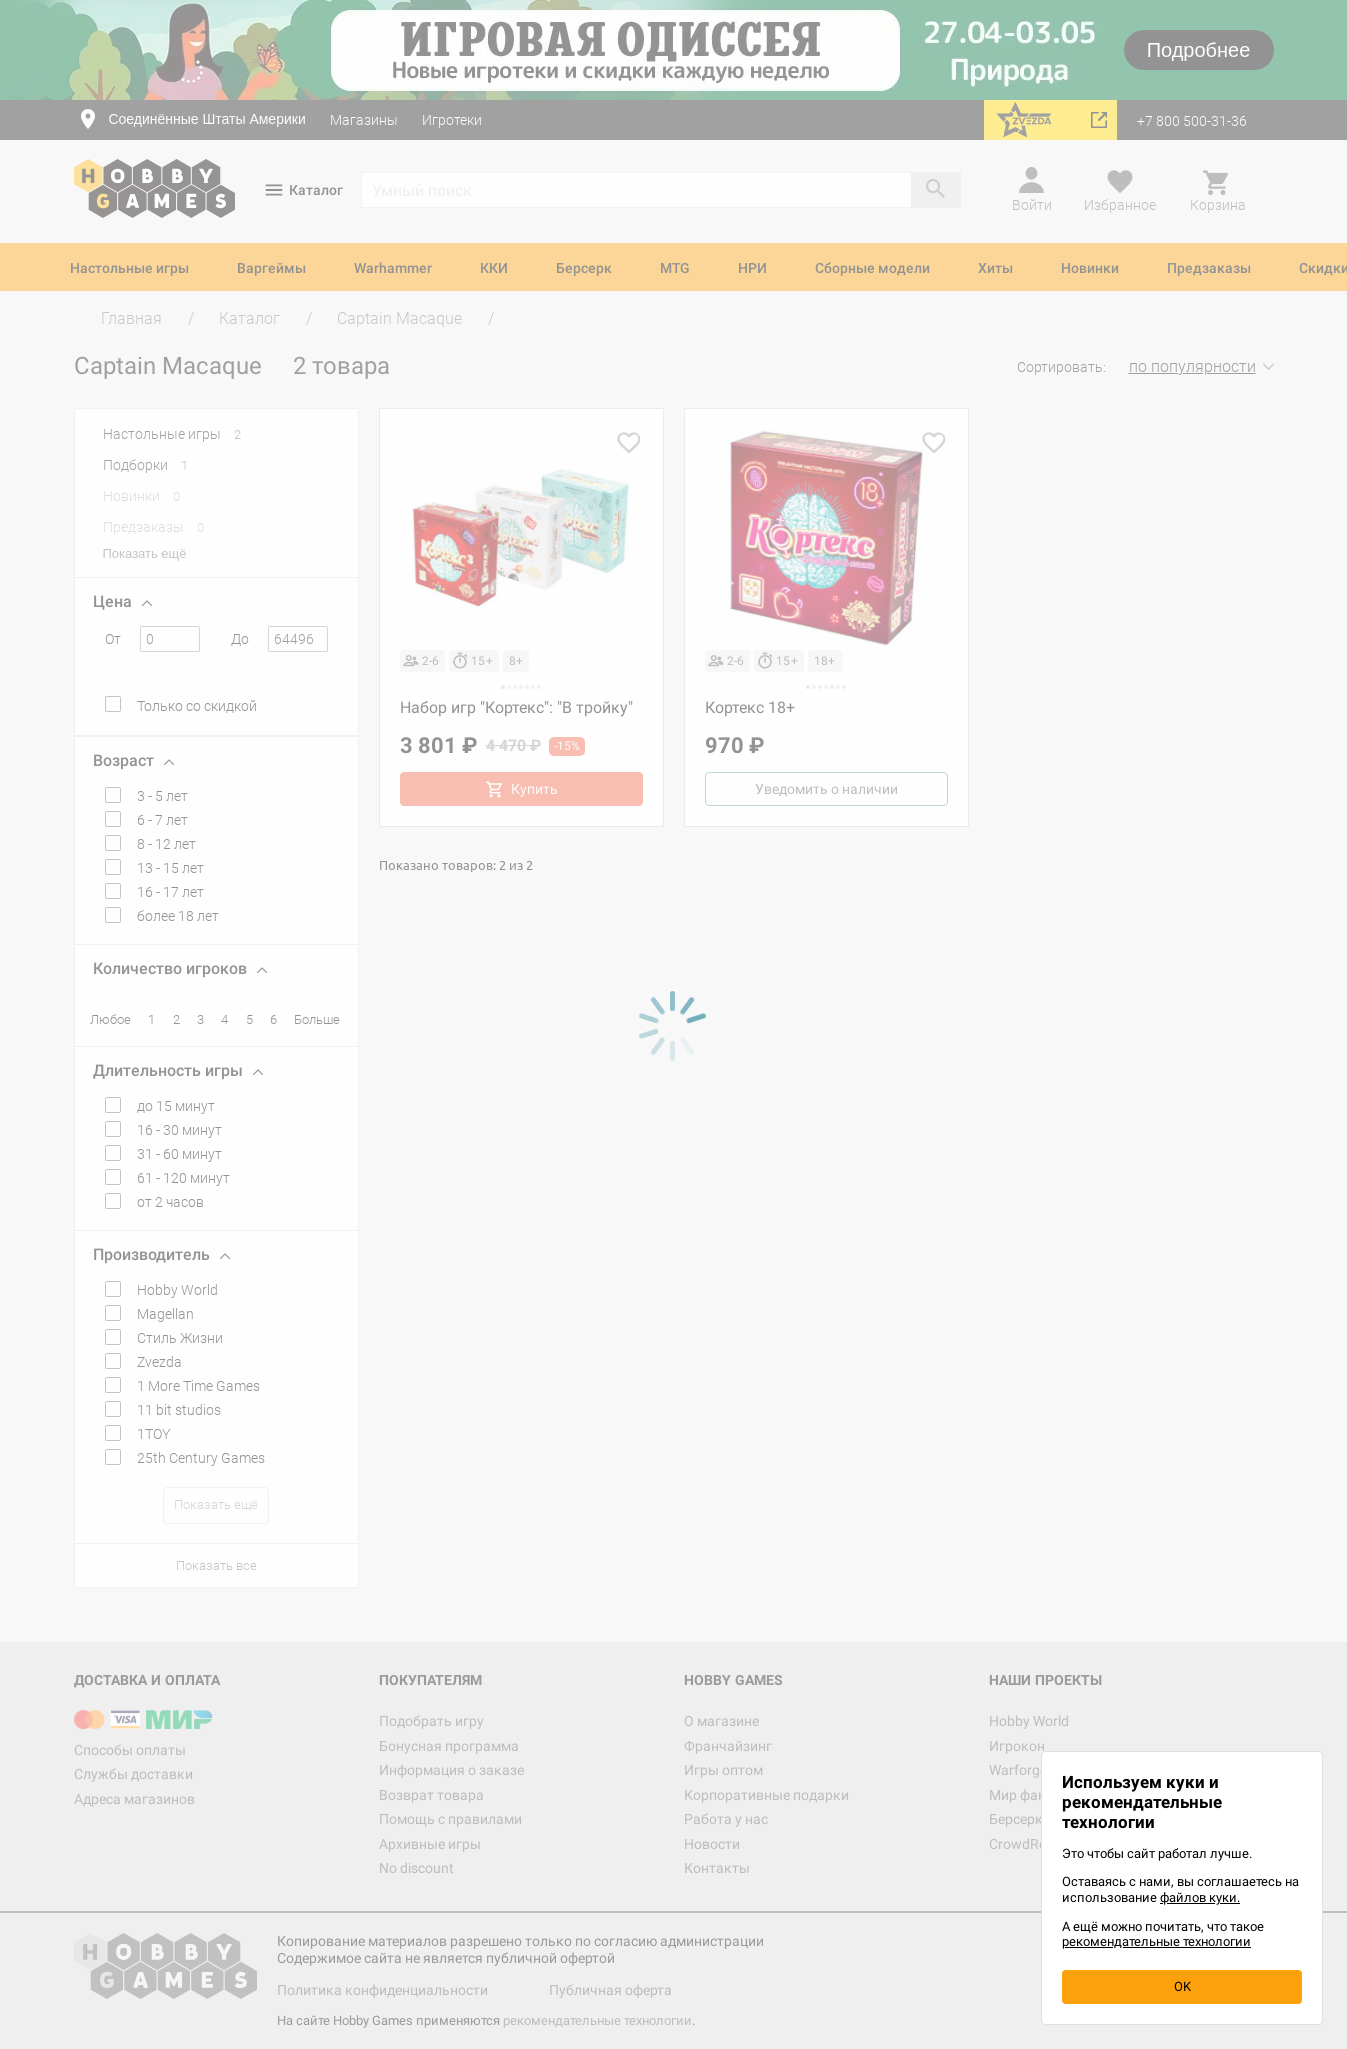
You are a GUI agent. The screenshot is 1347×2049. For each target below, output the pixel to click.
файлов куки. (1200, 1897)
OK (1182, 1986)
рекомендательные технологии (1156, 1941)
